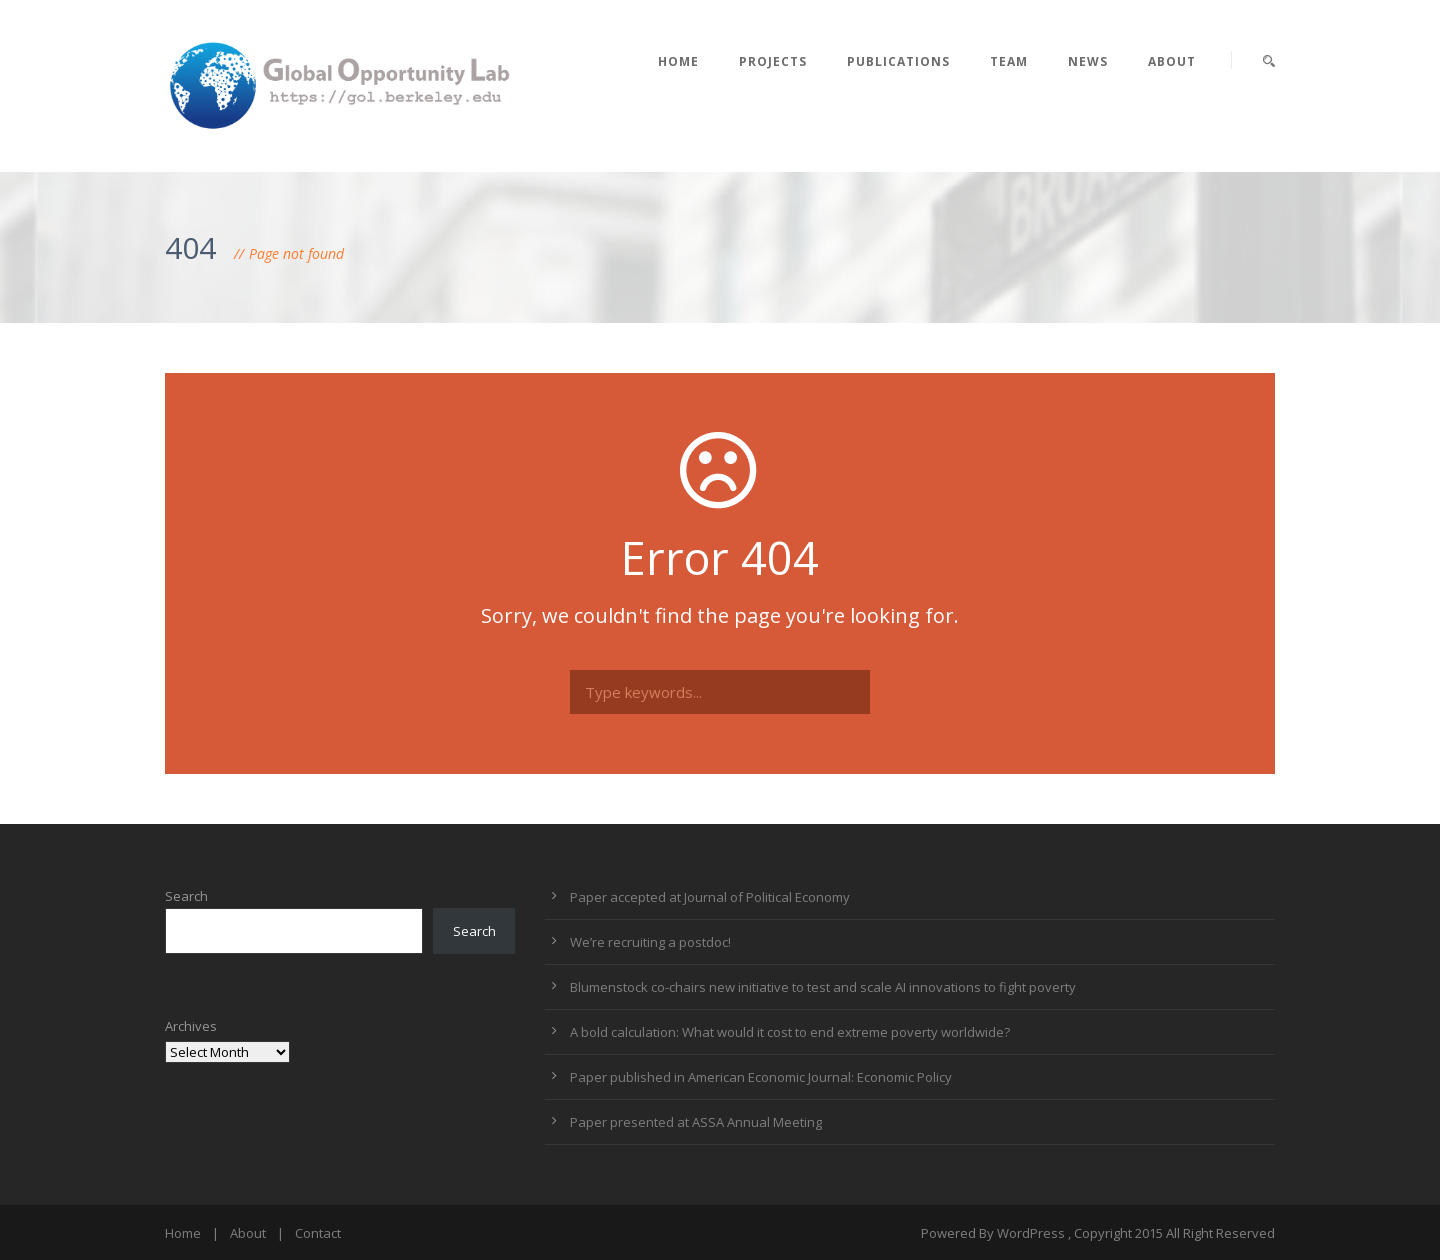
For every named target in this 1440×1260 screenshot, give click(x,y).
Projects (773, 61)
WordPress (1031, 1233)
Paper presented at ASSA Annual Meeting (696, 1122)
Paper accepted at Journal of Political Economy (710, 897)
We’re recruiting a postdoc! (650, 942)
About (1172, 61)
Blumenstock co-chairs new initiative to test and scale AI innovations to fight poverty (823, 987)
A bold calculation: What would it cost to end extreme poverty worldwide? (790, 1032)
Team (1009, 61)
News (1088, 61)
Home (678, 61)
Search (186, 896)
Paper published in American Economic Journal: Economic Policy (761, 1077)
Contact (318, 1233)
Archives (191, 1026)
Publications (898, 61)
